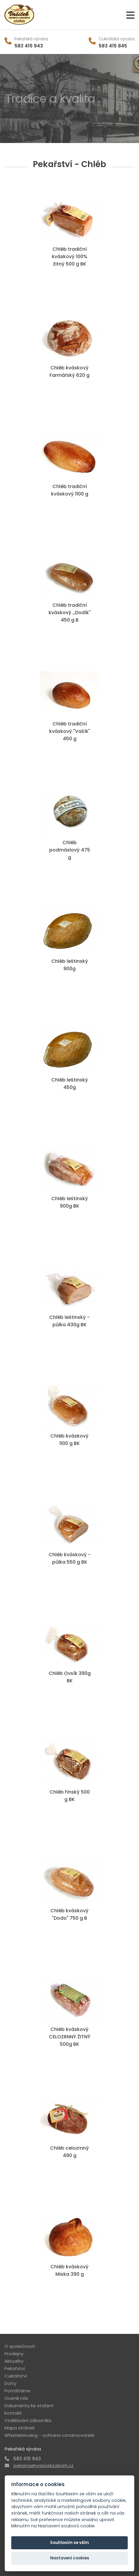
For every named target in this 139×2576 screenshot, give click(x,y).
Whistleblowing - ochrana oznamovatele (49, 2435)
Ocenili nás (16, 2398)
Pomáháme (17, 2391)
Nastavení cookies (69, 2558)
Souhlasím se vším (69, 2542)
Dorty (10, 2383)
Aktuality (13, 2361)
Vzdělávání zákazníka (27, 2420)
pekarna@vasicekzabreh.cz (43, 2465)
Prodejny (13, 2354)
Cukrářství (15, 2376)
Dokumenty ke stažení (28, 2405)
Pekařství (14, 2368)
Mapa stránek (19, 2428)
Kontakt (13, 2413)
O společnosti (19, 2346)
